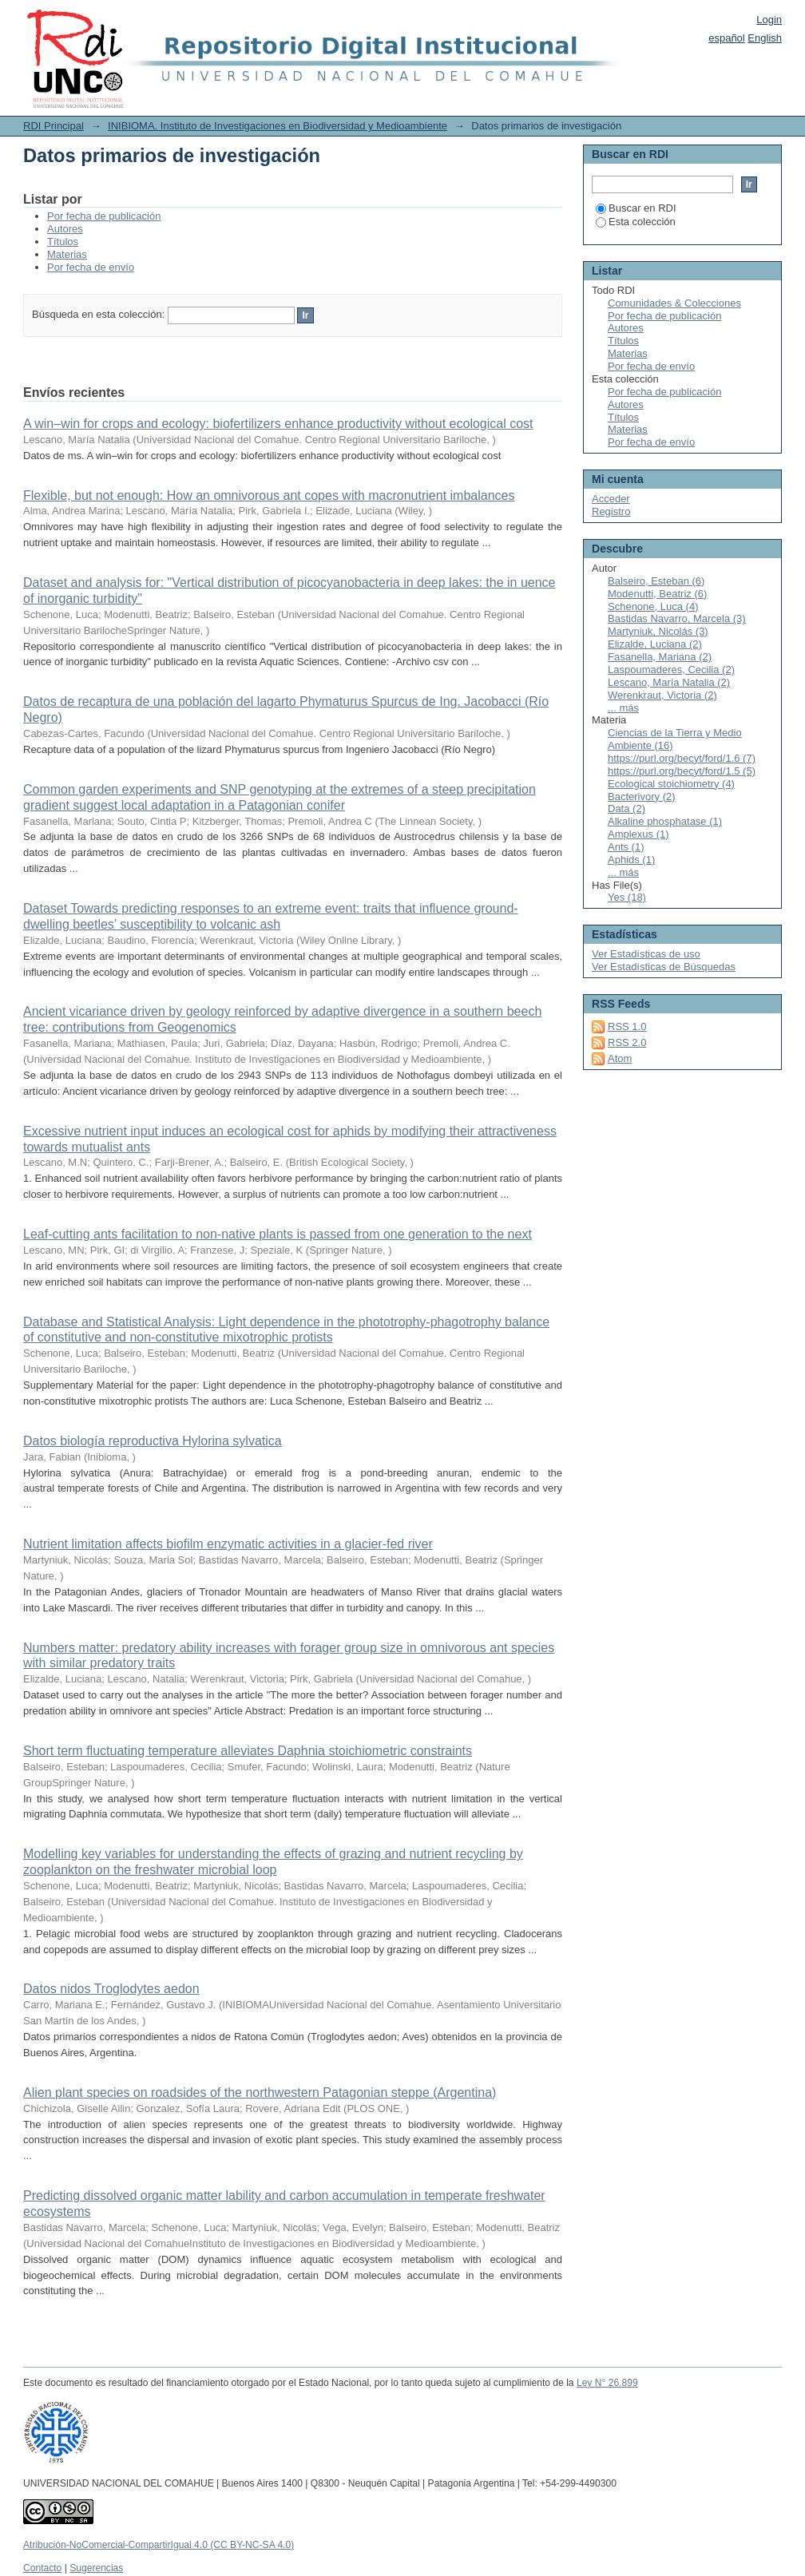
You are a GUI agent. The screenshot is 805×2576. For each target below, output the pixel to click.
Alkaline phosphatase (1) (665, 821)
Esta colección (636, 222)
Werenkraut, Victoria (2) (662, 695)
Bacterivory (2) (642, 797)
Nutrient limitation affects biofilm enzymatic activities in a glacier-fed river (228, 1544)
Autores (65, 229)
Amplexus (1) (638, 834)
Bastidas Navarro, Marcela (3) (677, 618)
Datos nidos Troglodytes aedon (111, 1988)
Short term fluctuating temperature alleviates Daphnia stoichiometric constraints (247, 1751)
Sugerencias (96, 2568)
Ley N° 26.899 (607, 2382)
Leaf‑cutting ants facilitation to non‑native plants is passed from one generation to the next (277, 1234)
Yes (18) (627, 897)
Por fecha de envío (90, 267)
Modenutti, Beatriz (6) (657, 594)
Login (769, 20)
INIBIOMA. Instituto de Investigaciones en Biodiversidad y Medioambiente (277, 126)
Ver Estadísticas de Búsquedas (664, 967)
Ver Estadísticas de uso (646, 954)
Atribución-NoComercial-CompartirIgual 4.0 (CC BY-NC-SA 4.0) (158, 2544)
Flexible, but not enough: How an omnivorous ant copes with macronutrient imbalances (268, 495)
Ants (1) (626, 847)
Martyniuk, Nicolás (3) (658, 631)
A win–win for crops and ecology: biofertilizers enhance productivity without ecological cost (278, 423)
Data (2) (626, 808)
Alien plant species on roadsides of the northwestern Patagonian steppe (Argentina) (259, 2092)
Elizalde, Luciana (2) (655, 644)
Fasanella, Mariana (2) (660, 657)
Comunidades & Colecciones (674, 303)
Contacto (42, 2568)
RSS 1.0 (627, 1026)
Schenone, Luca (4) (653, 606)
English (765, 38)
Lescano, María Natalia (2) (669, 682)
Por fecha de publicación (104, 216)
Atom (620, 1058)
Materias (67, 254)
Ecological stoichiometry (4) (671, 784)
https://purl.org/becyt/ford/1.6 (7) (681, 758)
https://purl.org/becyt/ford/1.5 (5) (681, 771)
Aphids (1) (631, 860)
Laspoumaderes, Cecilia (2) (671, 670)
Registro (611, 511)
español (726, 38)
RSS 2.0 (627, 1042)
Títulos (62, 242)
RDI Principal (53, 126)
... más (623, 708)
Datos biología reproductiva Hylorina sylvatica (152, 1441)
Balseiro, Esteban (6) (656, 581)
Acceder (611, 499)
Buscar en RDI (636, 208)
